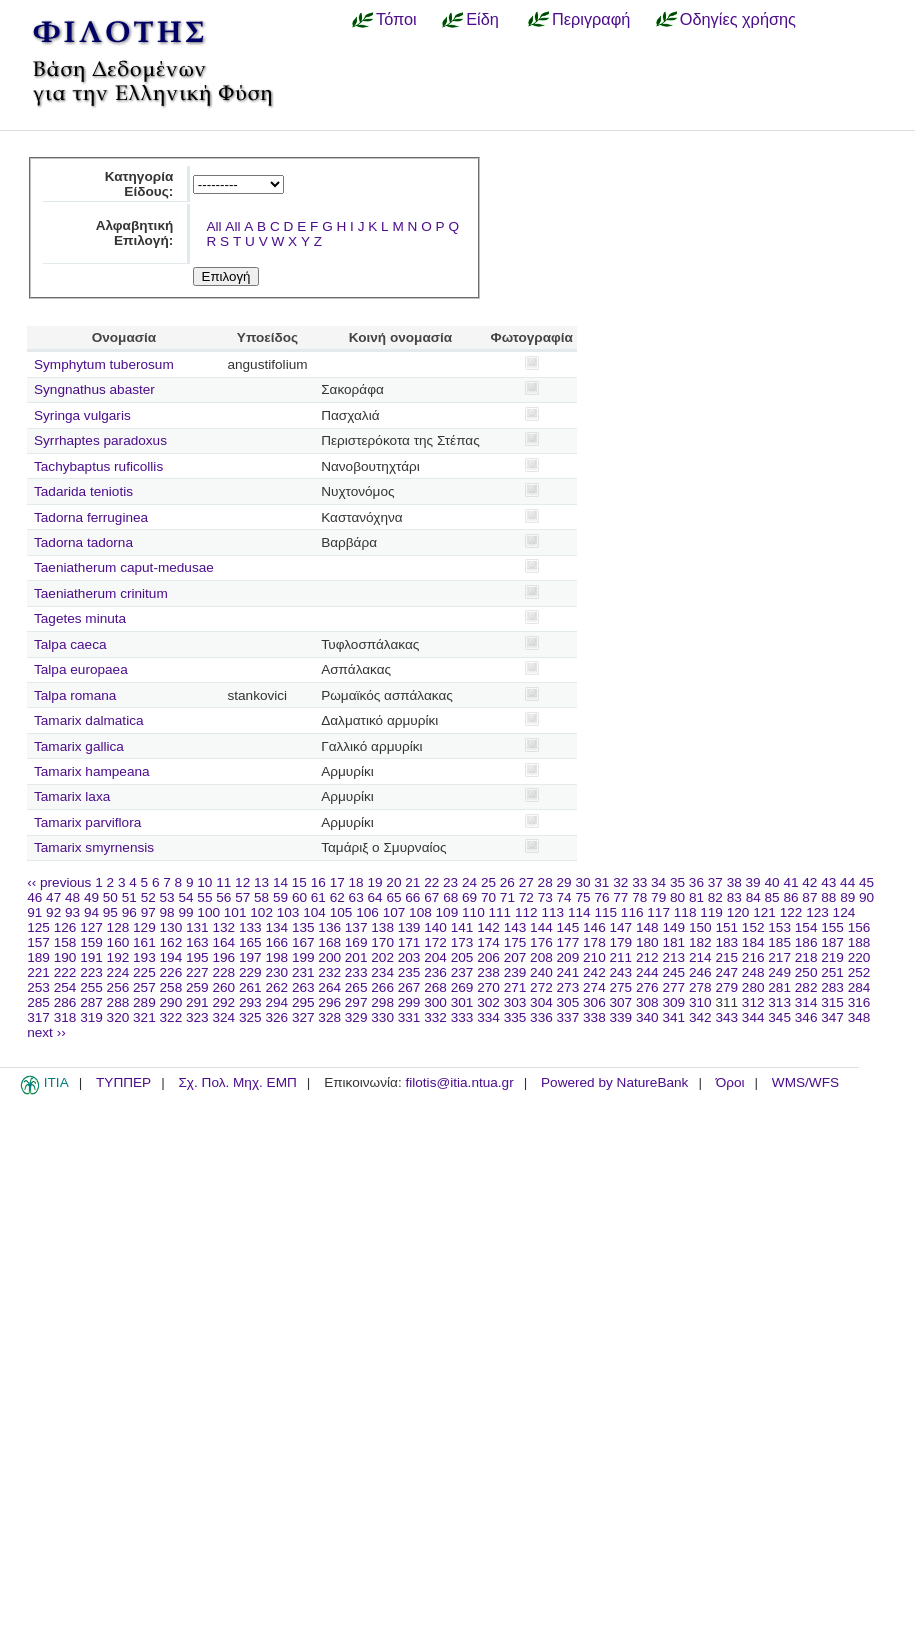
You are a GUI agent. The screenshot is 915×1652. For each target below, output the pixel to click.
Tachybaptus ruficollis (98, 466)
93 (72, 912)
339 (621, 1017)
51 (129, 897)
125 (38, 927)
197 (250, 957)
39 (753, 882)
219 (832, 957)
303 (515, 1002)
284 (859, 987)
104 (314, 912)
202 (382, 957)
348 (859, 1017)
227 (197, 972)
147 (621, 927)
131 (197, 927)
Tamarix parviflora (87, 822)
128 (118, 927)
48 (72, 897)
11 (223, 882)
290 (171, 1002)
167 (303, 942)
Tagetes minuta (80, 618)
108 (420, 912)
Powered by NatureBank (614, 1082)
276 (647, 987)
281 (779, 987)
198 (276, 957)
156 (859, 927)
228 (223, 972)
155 (832, 927)
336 (541, 1017)
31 (601, 882)
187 (832, 942)
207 (515, 957)
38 (734, 882)
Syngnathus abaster (94, 389)
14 (280, 882)
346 (806, 1017)
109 (447, 912)
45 (866, 882)
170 (382, 942)
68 (450, 897)
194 (171, 957)
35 (677, 882)
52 (148, 897)
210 (594, 957)
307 (621, 1002)
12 (242, 882)
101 (235, 912)
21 (412, 882)
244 (647, 972)
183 (726, 942)
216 (753, 957)
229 (250, 972)
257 (144, 987)
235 (409, 972)
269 (462, 987)
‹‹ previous (59, 882)
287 (91, 1002)
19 (374, 882)
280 (753, 987)
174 (488, 942)
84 (753, 897)
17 (337, 882)
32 (620, 882)
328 (329, 1017)
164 (223, 942)
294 (276, 1002)
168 (329, 942)
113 (552, 912)
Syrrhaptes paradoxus (100, 440)
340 (647, 1017)
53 (167, 897)
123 (817, 912)
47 (53, 897)
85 (772, 897)
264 (329, 987)
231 (303, 972)
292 (223, 1002)
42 (809, 882)
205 (462, 957)
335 (515, 1017)
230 (276, 972)
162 (171, 942)
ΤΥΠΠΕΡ (123, 1082)
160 (118, 942)
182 (700, 942)
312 (753, 1002)
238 (488, 972)
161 (144, 942)
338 (594, 1017)
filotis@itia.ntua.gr (459, 1082)
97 (148, 912)
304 (541, 1002)
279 (726, 987)
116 (632, 912)
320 (118, 1017)
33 (639, 882)
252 (859, 972)
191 (91, 957)
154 (806, 927)
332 (435, 1017)
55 (204, 897)
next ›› (46, 1032)
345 (779, 1017)
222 (65, 972)
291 (197, 1002)
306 (594, 1002)
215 (726, 957)
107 (394, 912)
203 (409, 957)
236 (435, 972)
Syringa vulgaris (82, 415)
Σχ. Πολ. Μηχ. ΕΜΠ (237, 1082)
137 (356, 927)
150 (700, 927)
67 (431, 897)
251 (832, 972)
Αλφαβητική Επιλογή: (135, 233)
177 (568, 942)
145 (568, 927)
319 (91, 1017)
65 (393, 897)
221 (38, 972)
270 (488, 987)
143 (515, 927)
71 (507, 897)
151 (726, 927)
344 (753, 1017)
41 (790, 882)
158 (65, 942)
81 (696, 897)
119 (711, 912)
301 (462, 1002)
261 (250, 987)
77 (620, 897)
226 (171, 972)
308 (647, 1002)
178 (594, 942)
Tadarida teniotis (83, 491)
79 (658, 897)
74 (564, 897)
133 (250, 927)
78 (639, 897)
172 (435, 942)
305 (568, 1002)
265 (356, 987)
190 (65, 957)
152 (753, 927)
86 (790, 897)
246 (700, 972)
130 (171, 927)
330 (382, 1017)
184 (753, 942)
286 (65, 1002)
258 (171, 987)
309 (673, 1002)
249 (779, 972)
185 (779, 942)
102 (261, 912)
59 (280, 897)
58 (261, 897)
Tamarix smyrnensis (94, 847)
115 (605, 912)
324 (223, 1017)
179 (621, 942)
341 (673, 1017)
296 (329, 1002)
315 (832, 1002)
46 (34, 897)
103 (288, 912)
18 (356, 882)
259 (197, 987)
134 (276, 927)
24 (469, 882)
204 (435, 957)
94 (91, 912)
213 (673, 957)
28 (545, 882)
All (213, 226)
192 (118, 957)
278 (700, 987)
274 (594, 987)
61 (318, 897)
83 (734, 897)
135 (303, 927)
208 (541, 957)
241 (568, 972)
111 (500, 912)
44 (847, 882)
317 (38, 1017)
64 (375, 897)
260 (223, 987)
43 (828, 882)
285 (38, 1002)
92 (53, 912)
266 (382, 987)
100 (208, 912)
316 (859, 1002)
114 (579, 912)
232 (329, 972)
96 (129, 912)
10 (204, 882)
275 (621, 987)
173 (462, 942)
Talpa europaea (81, 669)
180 (647, 942)
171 (409, 942)
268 (435, 987)
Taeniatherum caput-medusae (124, 567)
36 (696, 882)
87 (809, 897)
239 (515, 972)
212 (647, 957)
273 (568, 987)
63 (356, 897)
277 (673, 987)
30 (582, 882)
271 (515, 987)
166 (276, 942)
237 (462, 972)
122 (791, 912)
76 (601, 897)
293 (250, 1002)
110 (473, 912)
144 (541, 927)
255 (91, 987)
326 (276, 1017)
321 (144, 1017)
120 (738, 912)
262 (276, 987)
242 (594, 972)
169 (356, 942)
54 (185, 897)
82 (715, 897)
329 (356, 1017)
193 (144, 957)
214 (700, 957)
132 (223, 927)
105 (341, 912)
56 (223, 897)
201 (356, 957)
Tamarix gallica (79, 746)
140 (435, 927)
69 (469, 897)
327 (303, 1017)
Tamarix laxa (72, 796)
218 (806, 957)
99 (185, 912)
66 (412, 897)
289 (144, 1002)
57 (242, 897)
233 (356, 972)
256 (118, 987)
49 (91, 897)
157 (38, 942)
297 (356, 1002)
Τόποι (396, 19)
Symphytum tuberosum (104, 364)
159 (91, 942)
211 (621, 957)
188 (859, 942)
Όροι (730, 1082)
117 (658, 912)
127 (91, 927)
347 (832, 1017)
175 (515, 942)
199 (303, 957)
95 (110, 912)
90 (866, 897)
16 (318, 882)
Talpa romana (75, 695)
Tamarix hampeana (92, 771)
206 (488, 957)
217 (779, 957)
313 (779, 1002)
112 (526, 912)
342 (700, 1017)
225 (144, 972)
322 (171, 1017)
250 (806, 972)
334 (488, 1017)
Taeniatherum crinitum (101, 593)
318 (65, 1017)
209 (568, 957)
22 (431, 882)
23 (450, 882)
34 (658, 882)
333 (462, 1017)
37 (715, 882)
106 (367, 912)
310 (700, 1002)
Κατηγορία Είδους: (139, 184)
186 (806, 942)
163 (197, 942)
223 (91, 972)
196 (223, 957)
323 (197, 1017)
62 (337, 897)
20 (393, 882)
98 (167, 912)
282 (806, 987)
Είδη (482, 19)
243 (621, 972)
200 (329, 957)
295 (303, 1002)
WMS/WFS (805, 1082)
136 (329, 927)
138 (382, 927)
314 (806, 1002)
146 (594, 927)
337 (568, 1017)
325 (250, 1017)
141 (462, 927)
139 (409, 927)
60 (299, 897)
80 (677, 897)
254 (65, 987)
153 (779, 927)
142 (488, 927)
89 (847, 897)
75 (582, 897)
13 (261, 882)
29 (564, 882)
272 (541, 987)
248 (753, 972)
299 (409, 1002)
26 (507, 882)
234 (382, 972)
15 (299, 882)
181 (673, 942)
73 (545, 897)
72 (526, 897)
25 (488, 882)
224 (118, 972)
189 (38, 957)
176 (541, 942)
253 (38, 987)
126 (65, 927)
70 (488, 897)
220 (859, 957)
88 (828, 897)
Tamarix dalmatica (89, 720)
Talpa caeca (70, 644)
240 (541, 972)
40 (771, 882)
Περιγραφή (591, 19)
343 (726, 1017)
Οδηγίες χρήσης (738, 19)
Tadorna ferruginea (91, 517)
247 (726, 972)
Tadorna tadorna (83, 542)
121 (764, 912)
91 (34, 912)
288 (118, 1002)
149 (673, 927)
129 (144, 927)
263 (303, 987)
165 (250, 942)
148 (647, 927)
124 (844, 912)
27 (526, 882)
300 (435, 1002)
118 (685, 912)
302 (488, 1002)
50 (110, 897)
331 (409, 1017)
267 (409, 987)
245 (673, 972)
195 (197, 957)
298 (382, 1002)
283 (832, 987)
